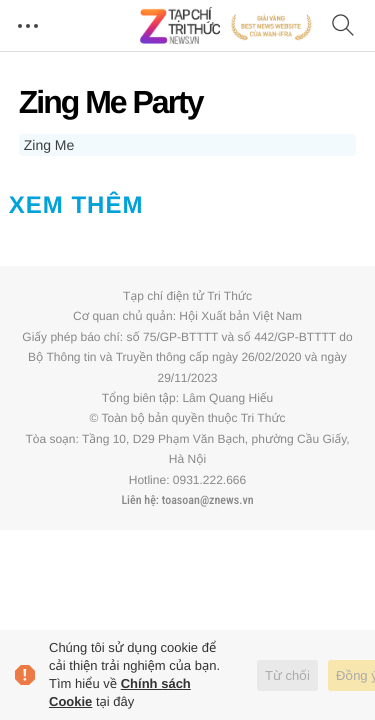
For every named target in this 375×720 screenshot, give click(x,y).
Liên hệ (138, 500)
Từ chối (287, 675)
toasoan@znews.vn (208, 500)
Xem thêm (76, 205)
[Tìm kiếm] (343, 26)
